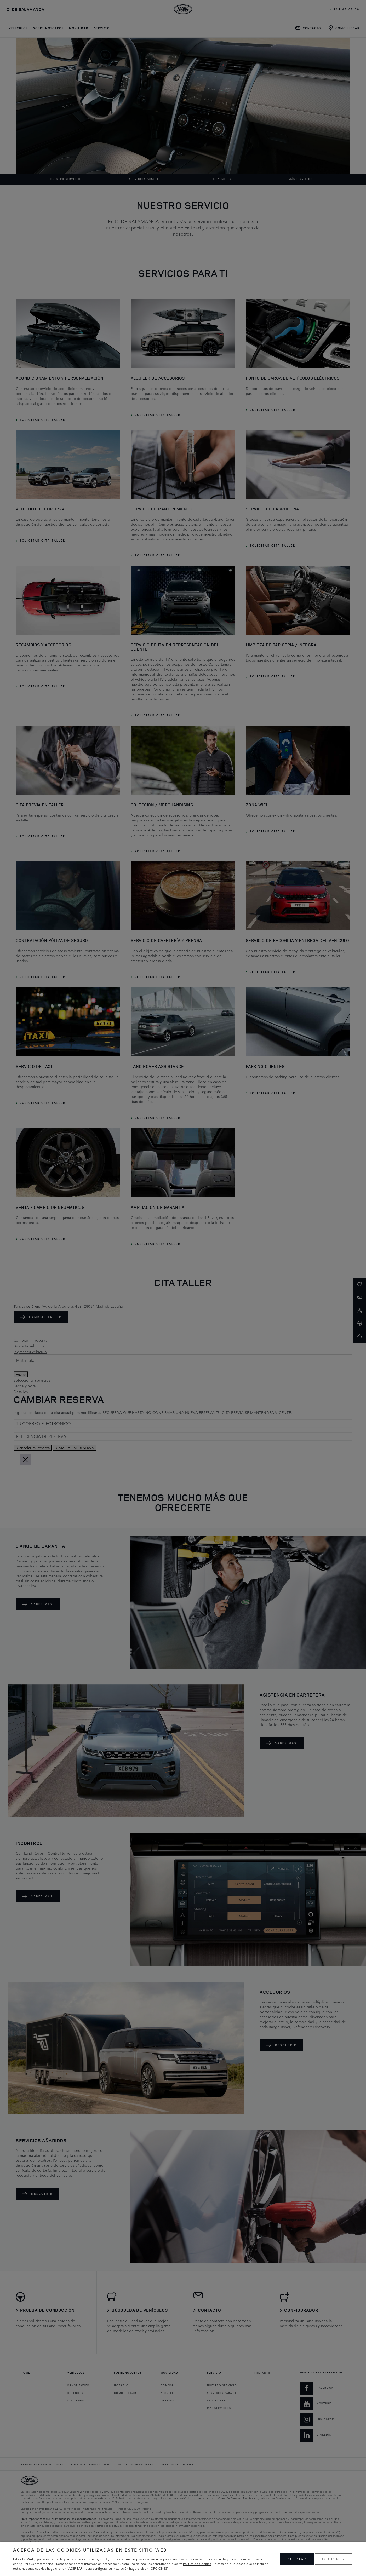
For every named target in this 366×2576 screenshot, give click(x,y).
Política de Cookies (197, 2563)
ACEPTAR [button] (296, 2559)
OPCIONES (333, 2559)
